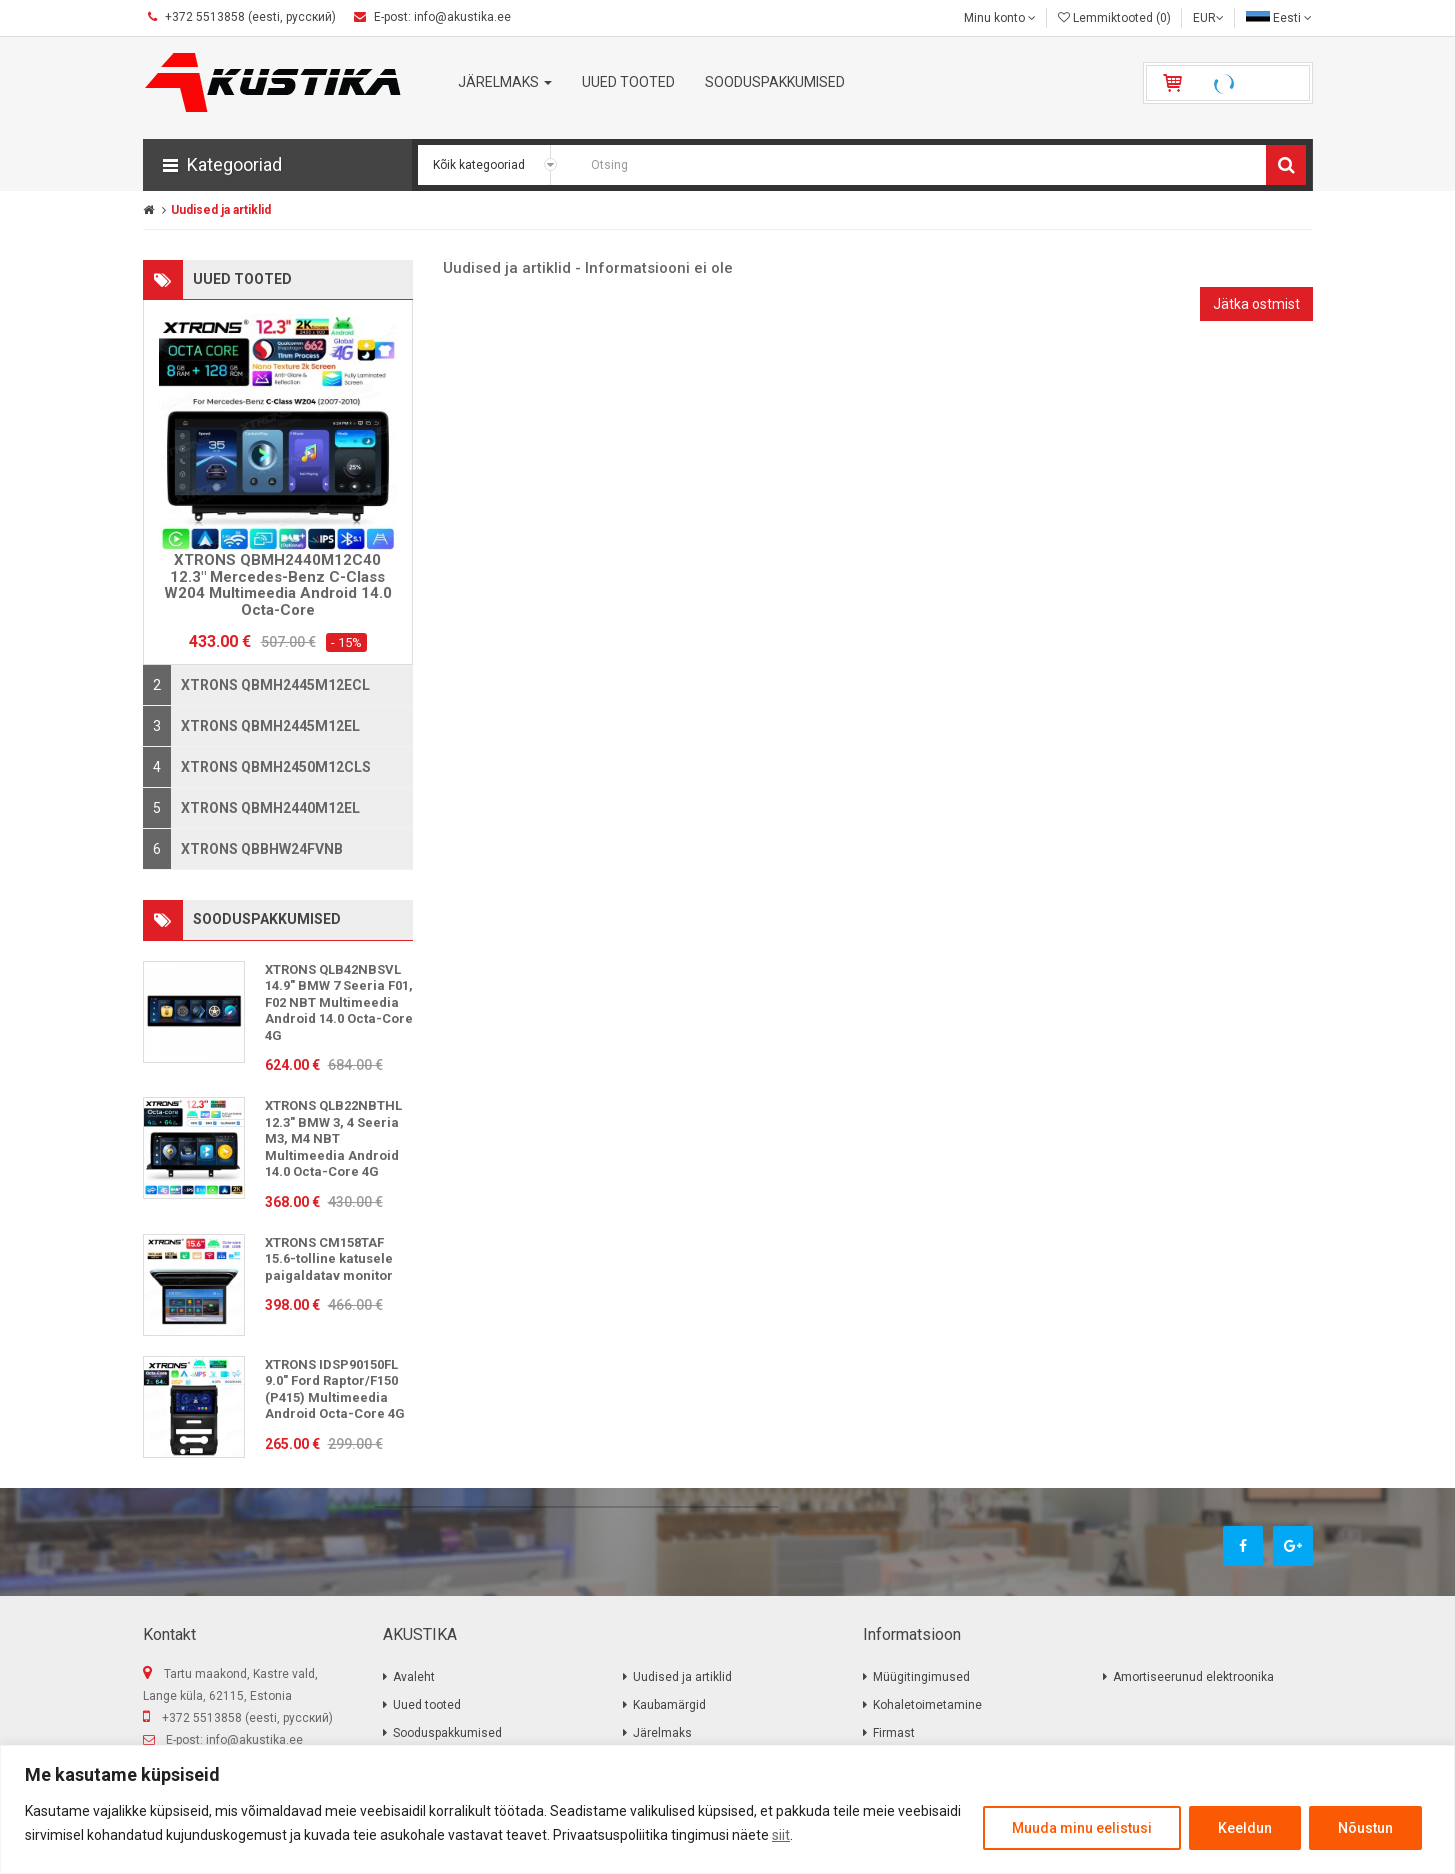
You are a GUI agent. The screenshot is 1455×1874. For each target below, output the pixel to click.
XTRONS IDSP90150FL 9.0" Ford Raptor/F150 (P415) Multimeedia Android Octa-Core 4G (335, 1389)
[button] (277, 165)
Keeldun (1245, 1828)
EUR (1208, 18)
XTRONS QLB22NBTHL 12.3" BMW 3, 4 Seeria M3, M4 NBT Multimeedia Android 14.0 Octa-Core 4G (333, 1138)
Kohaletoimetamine (927, 1705)
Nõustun (1365, 1828)
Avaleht (414, 1677)
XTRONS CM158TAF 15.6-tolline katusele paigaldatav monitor (329, 1259)
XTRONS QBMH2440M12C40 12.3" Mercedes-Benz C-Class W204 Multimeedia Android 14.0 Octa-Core (278, 585)
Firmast (894, 1733)
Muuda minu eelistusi (1082, 1828)
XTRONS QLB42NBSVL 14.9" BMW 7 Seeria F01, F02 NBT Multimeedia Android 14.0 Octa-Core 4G (339, 1002)
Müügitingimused (921, 1677)
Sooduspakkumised (447, 1733)
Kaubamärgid (669, 1705)
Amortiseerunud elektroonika (1193, 1677)
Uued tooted (427, 1705)
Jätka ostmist (1256, 304)
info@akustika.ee (254, 1740)
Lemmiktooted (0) (1114, 18)
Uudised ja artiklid (221, 210)
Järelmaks (662, 1733)
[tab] (278, 685)
